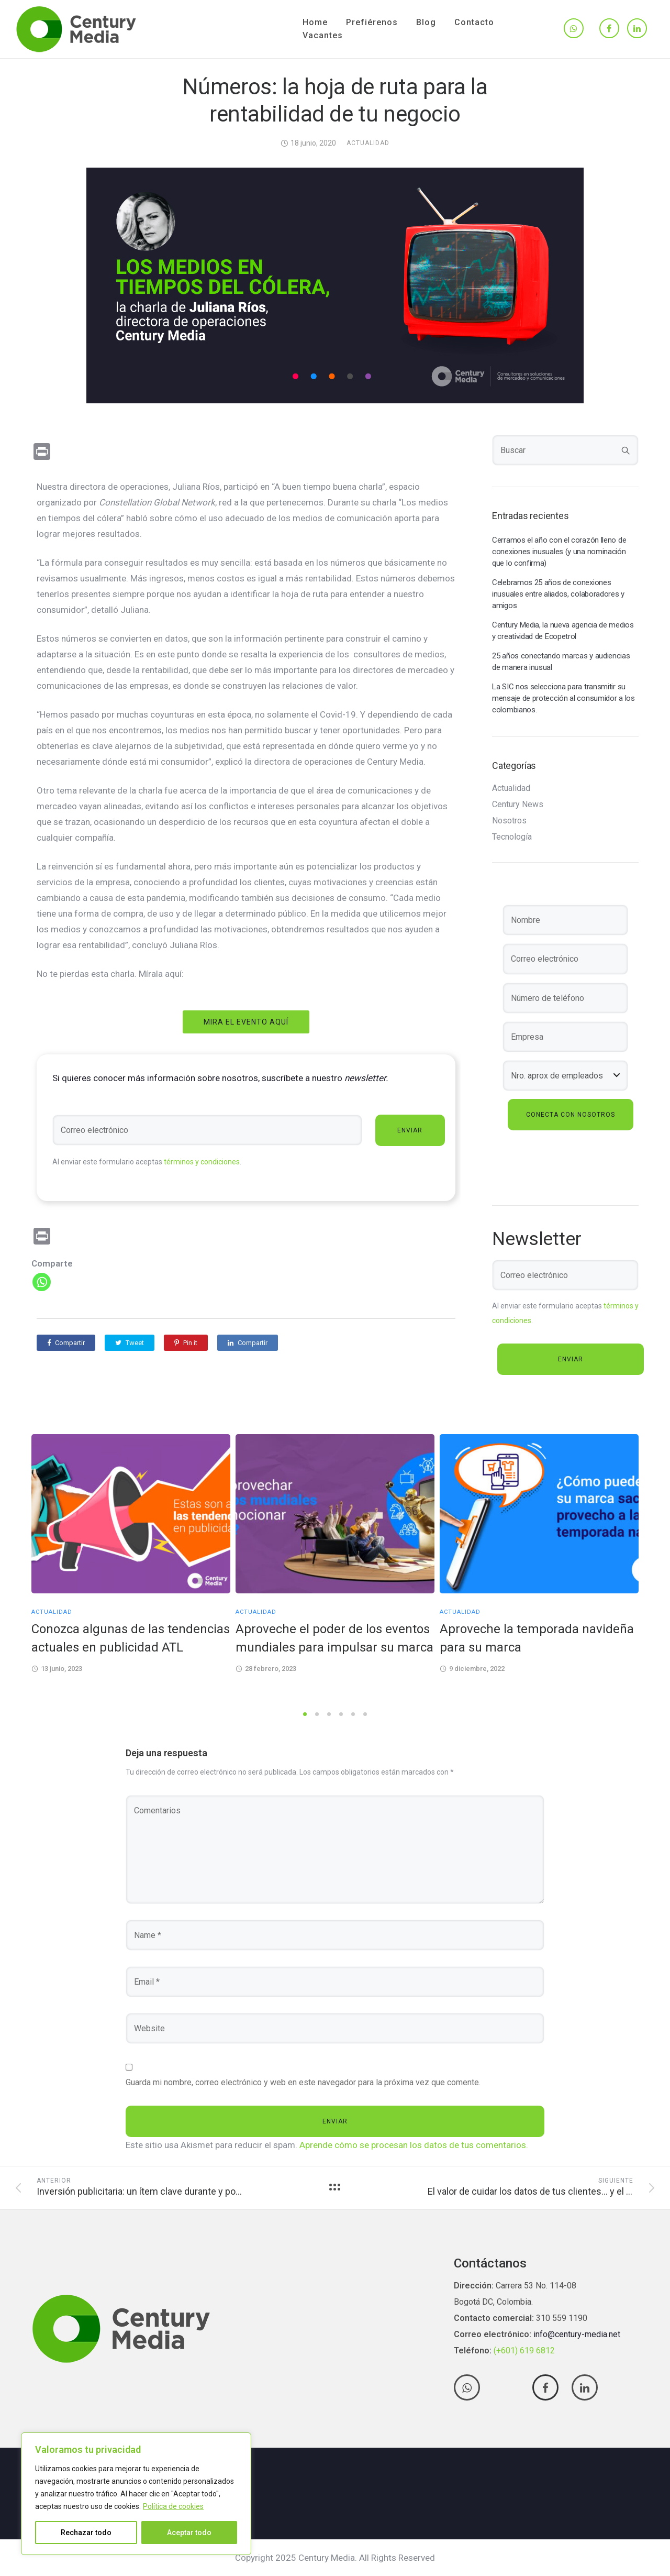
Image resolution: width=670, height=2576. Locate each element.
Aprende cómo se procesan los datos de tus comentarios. (413, 2145)
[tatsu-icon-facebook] (609, 29)
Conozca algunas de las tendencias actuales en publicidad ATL (130, 1638)
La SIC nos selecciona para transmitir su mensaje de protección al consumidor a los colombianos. (563, 698)
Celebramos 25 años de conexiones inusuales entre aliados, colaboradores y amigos (558, 594)
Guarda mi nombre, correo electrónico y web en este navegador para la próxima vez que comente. (303, 2082)
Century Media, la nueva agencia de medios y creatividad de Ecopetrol (563, 630)
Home (315, 22)
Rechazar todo (86, 2532)
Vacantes (323, 35)
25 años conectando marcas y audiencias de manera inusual (561, 661)
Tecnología (512, 837)
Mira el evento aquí (246, 1022)
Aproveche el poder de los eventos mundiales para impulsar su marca (334, 1638)
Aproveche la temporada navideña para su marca (537, 1638)
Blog (426, 22)
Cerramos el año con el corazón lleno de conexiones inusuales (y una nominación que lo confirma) (559, 551)
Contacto (474, 22)
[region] (136, 2493)
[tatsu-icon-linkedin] (637, 29)
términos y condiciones (202, 1162)
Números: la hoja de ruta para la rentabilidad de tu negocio (335, 100)
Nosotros (509, 821)
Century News (517, 804)
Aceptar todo (189, 2532)
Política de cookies (173, 2506)
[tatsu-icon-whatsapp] (574, 29)
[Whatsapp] (41, 1282)
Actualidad (368, 143)
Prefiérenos (372, 22)
